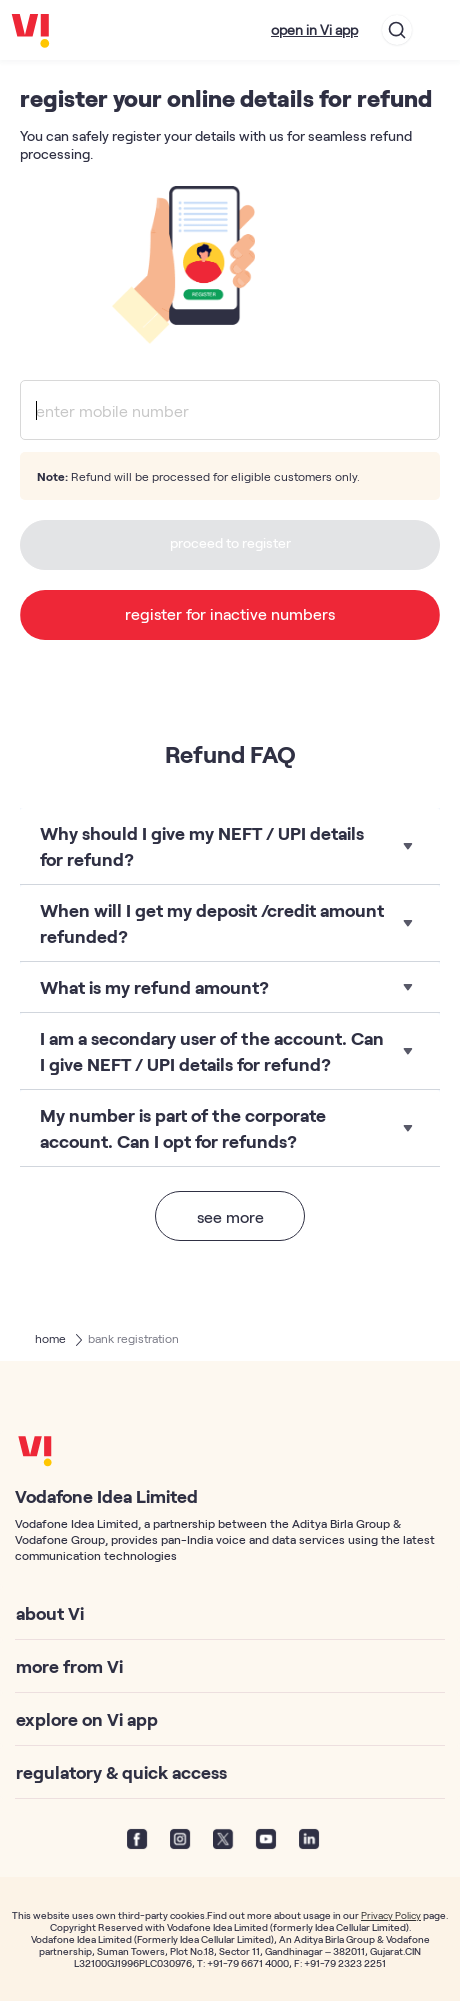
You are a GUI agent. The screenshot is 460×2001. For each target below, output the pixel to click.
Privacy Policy (391, 1915)
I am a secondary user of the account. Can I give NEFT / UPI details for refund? (212, 1051)
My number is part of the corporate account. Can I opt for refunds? (183, 1128)
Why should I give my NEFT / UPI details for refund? (202, 846)
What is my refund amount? (154, 987)
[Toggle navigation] (436, 30)
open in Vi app (314, 29)
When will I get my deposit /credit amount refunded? (212, 923)
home (50, 1338)
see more (230, 1216)
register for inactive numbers (230, 613)
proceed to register (230, 542)
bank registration (133, 1338)
